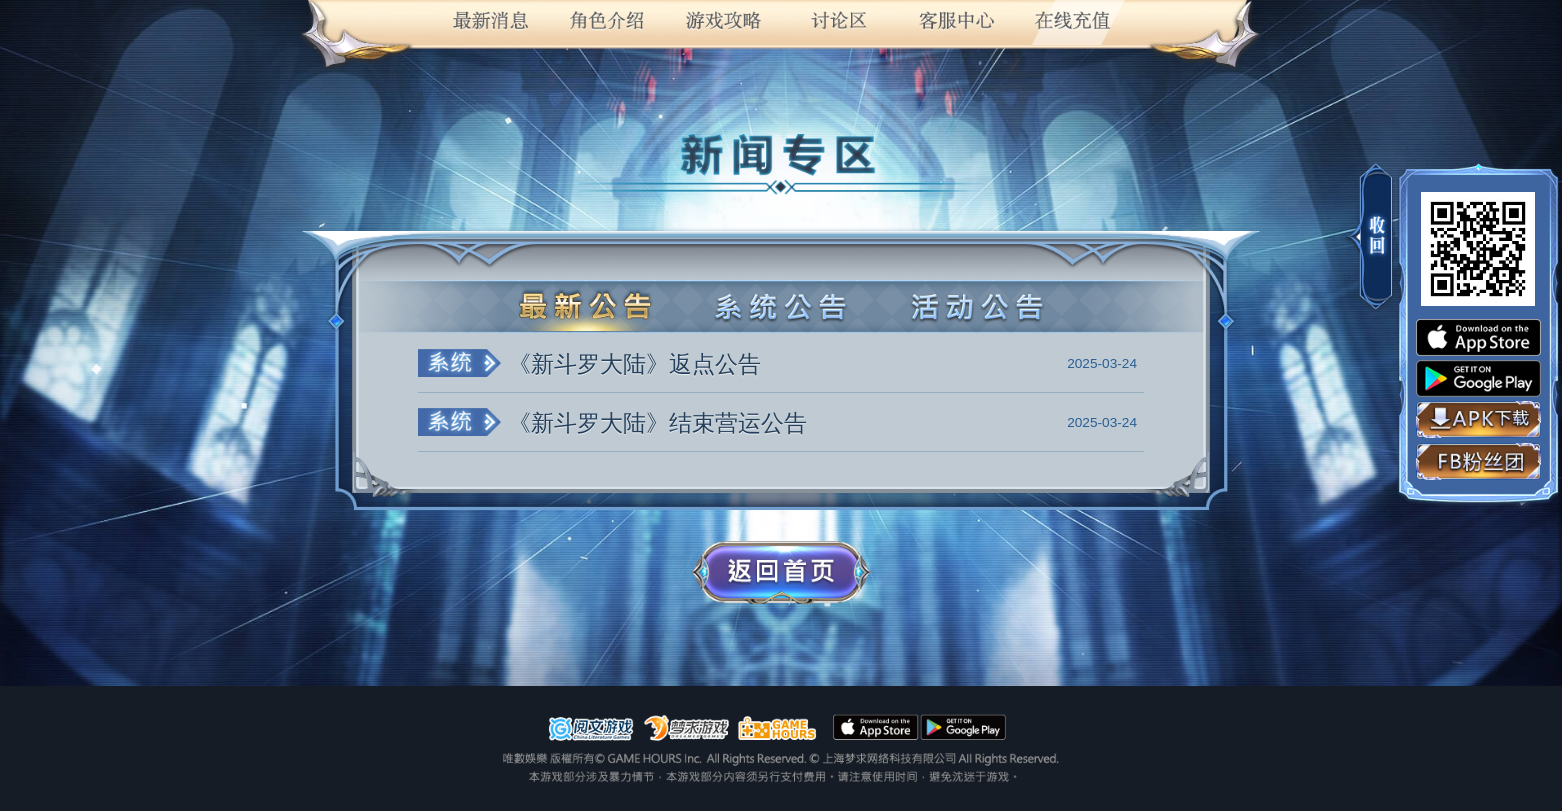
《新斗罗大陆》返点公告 (634, 364)
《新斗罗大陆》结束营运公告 (657, 423)
